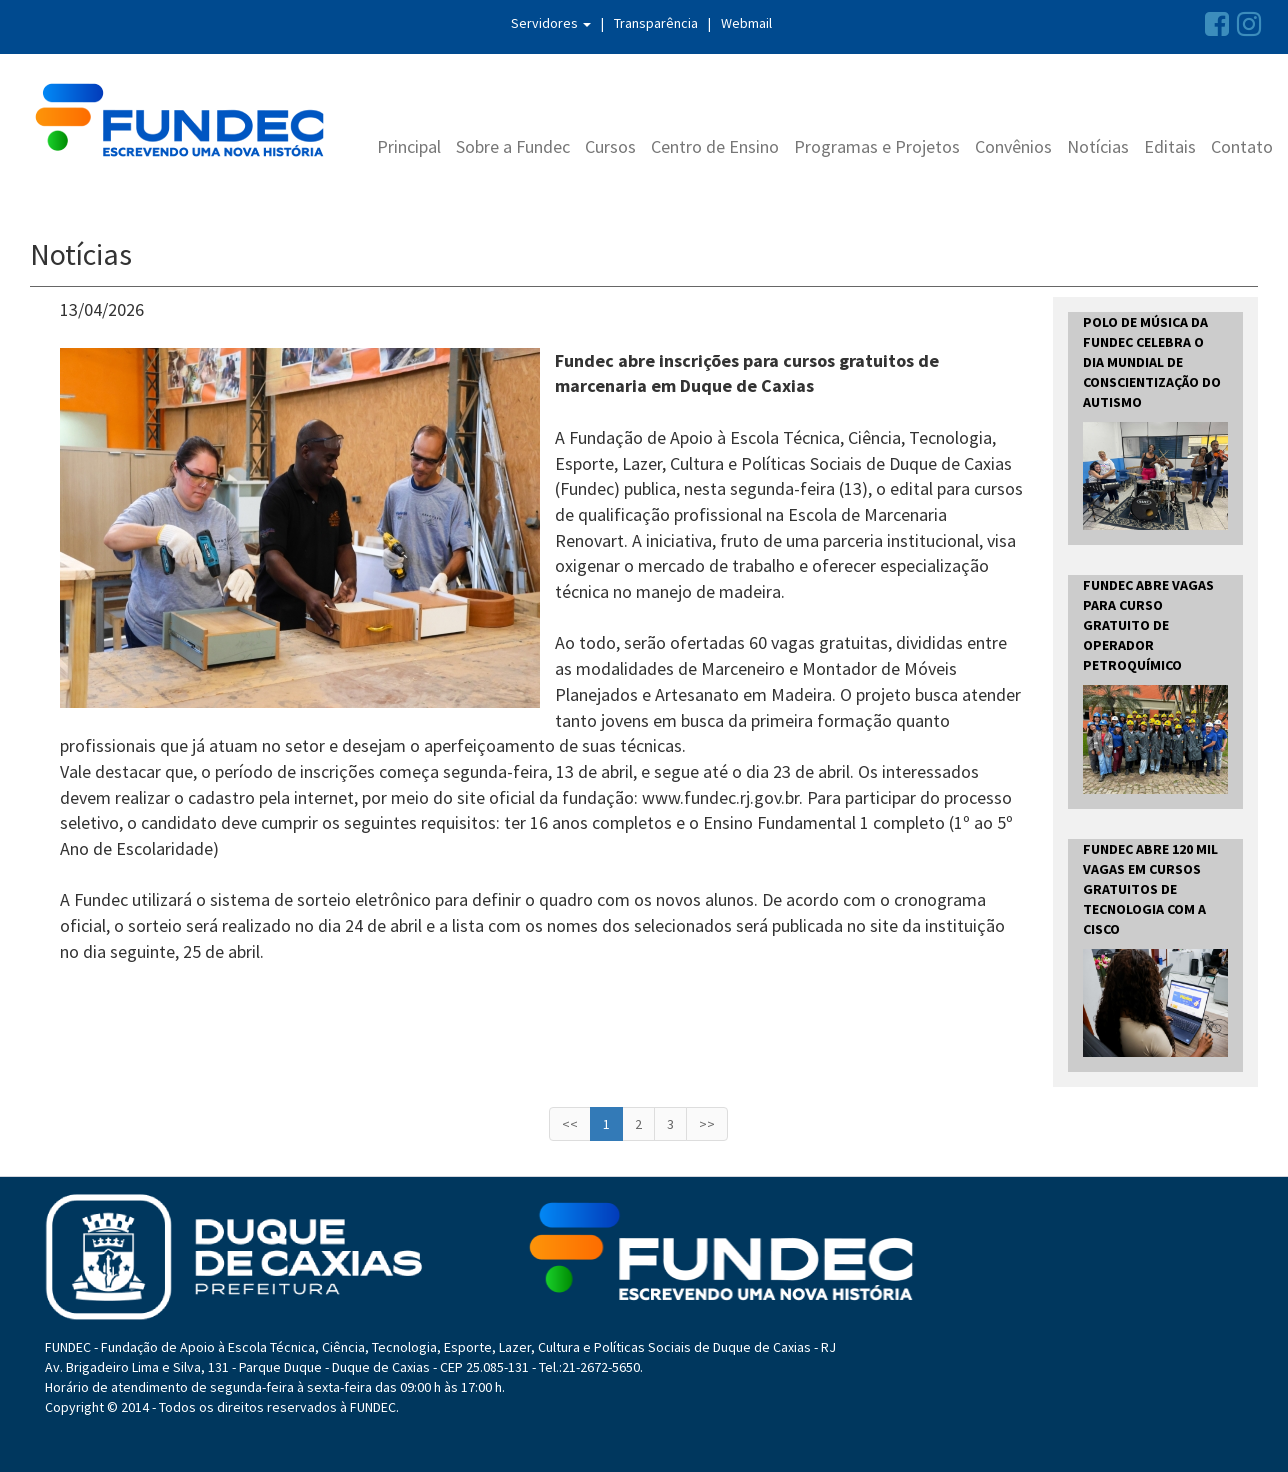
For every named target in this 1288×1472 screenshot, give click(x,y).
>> (707, 1124)
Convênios (1013, 146)
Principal (409, 146)
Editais (1170, 146)
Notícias (1098, 146)
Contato (1242, 146)
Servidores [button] (551, 23)
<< (570, 1124)
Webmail (746, 23)
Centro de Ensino (715, 146)
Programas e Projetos (877, 146)
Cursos (610, 146)
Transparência (656, 23)
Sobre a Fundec (513, 146)
